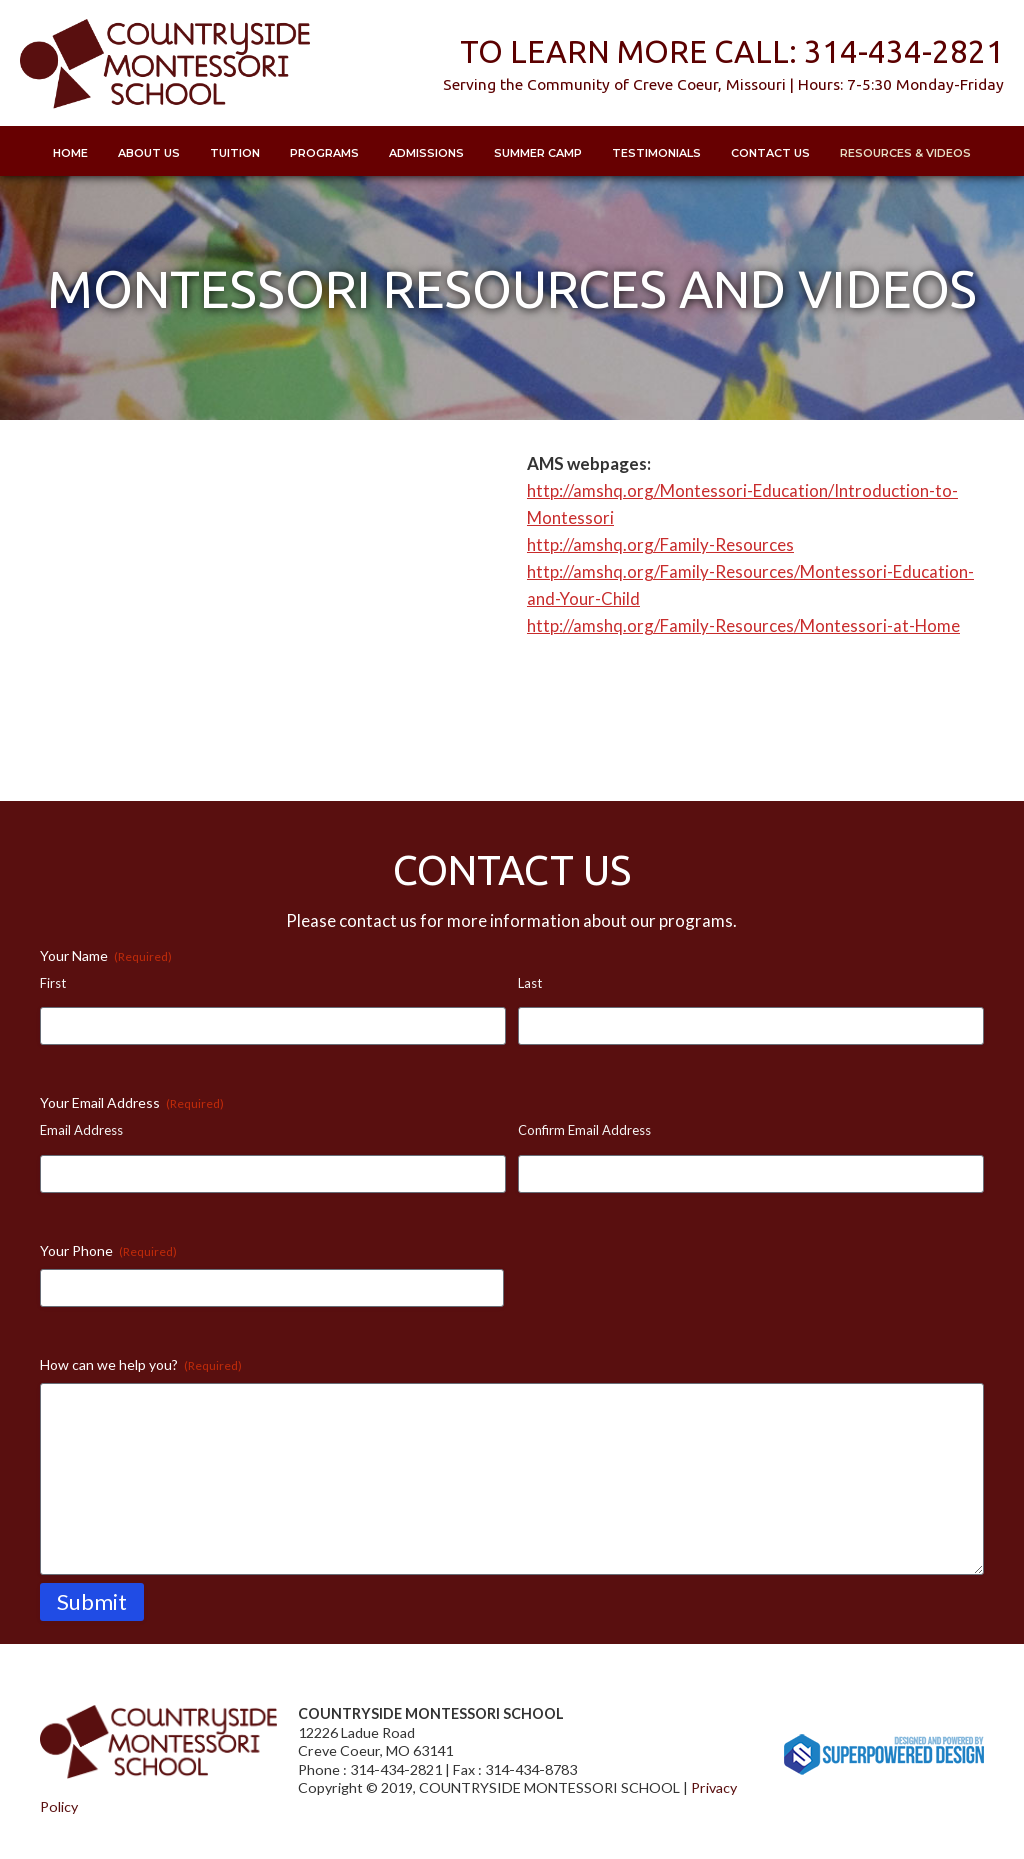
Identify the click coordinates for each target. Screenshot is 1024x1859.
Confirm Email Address (584, 1130)
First (53, 983)
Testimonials (656, 153)
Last (530, 983)
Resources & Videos (905, 153)
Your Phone (108, 1251)
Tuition (235, 153)
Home (70, 153)
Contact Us (770, 153)
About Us (149, 153)
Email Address (81, 1130)
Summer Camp (538, 153)
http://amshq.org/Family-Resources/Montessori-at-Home (743, 625)
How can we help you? (141, 1365)
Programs (324, 153)
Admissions (426, 153)
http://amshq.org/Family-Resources (660, 544)
